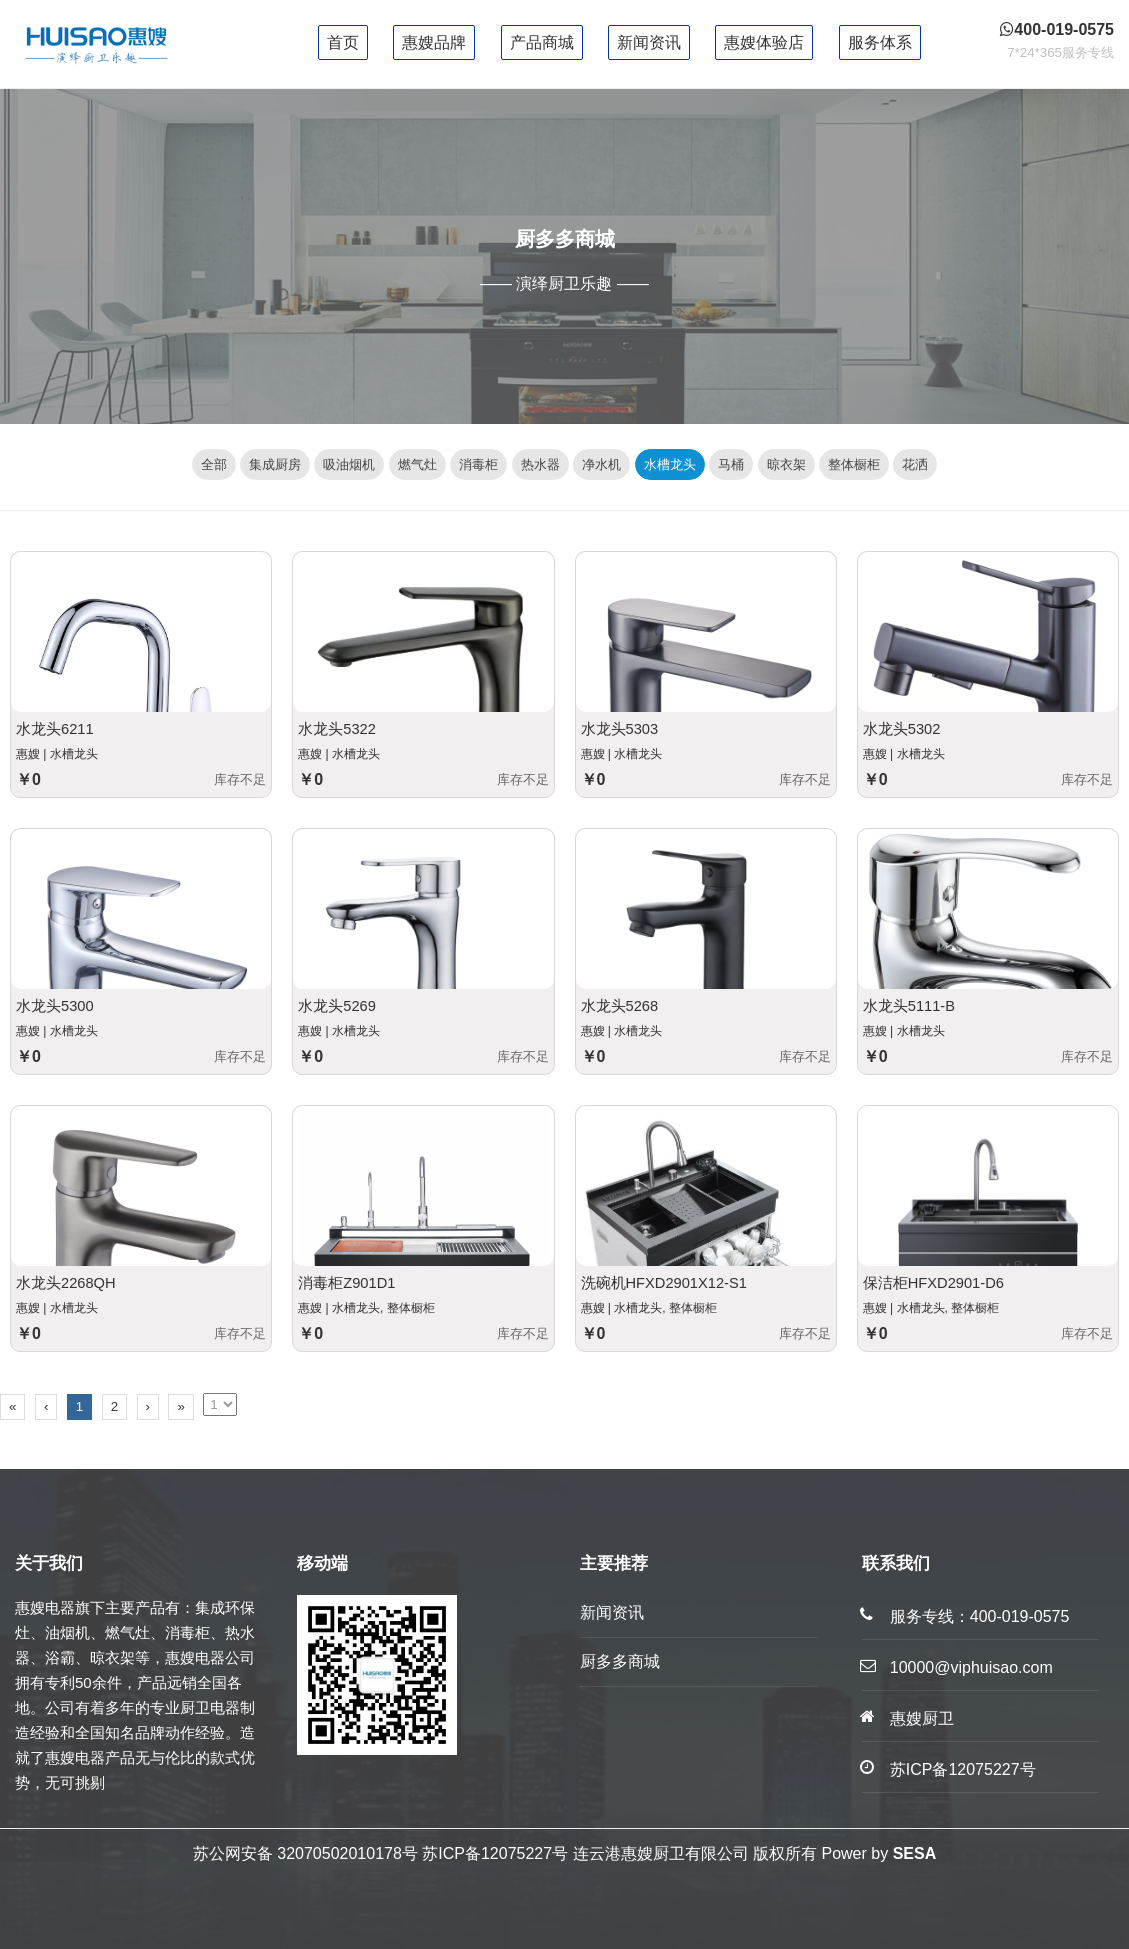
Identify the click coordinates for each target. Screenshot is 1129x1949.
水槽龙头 (670, 464)
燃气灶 (417, 464)
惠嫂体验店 (764, 42)
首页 (343, 42)
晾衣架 (786, 464)
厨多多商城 (620, 1661)
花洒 (915, 464)
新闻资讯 (649, 42)
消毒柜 (478, 464)
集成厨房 (275, 464)
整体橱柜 (854, 464)
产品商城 (542, 42)
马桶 (731, 464)
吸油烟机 (349, 464)
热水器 (540, 464)
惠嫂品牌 (434, 42)
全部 (214, 464)
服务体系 (880, 42)
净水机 (601, 464)
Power (843, 1853)
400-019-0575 (1020, 1616)
